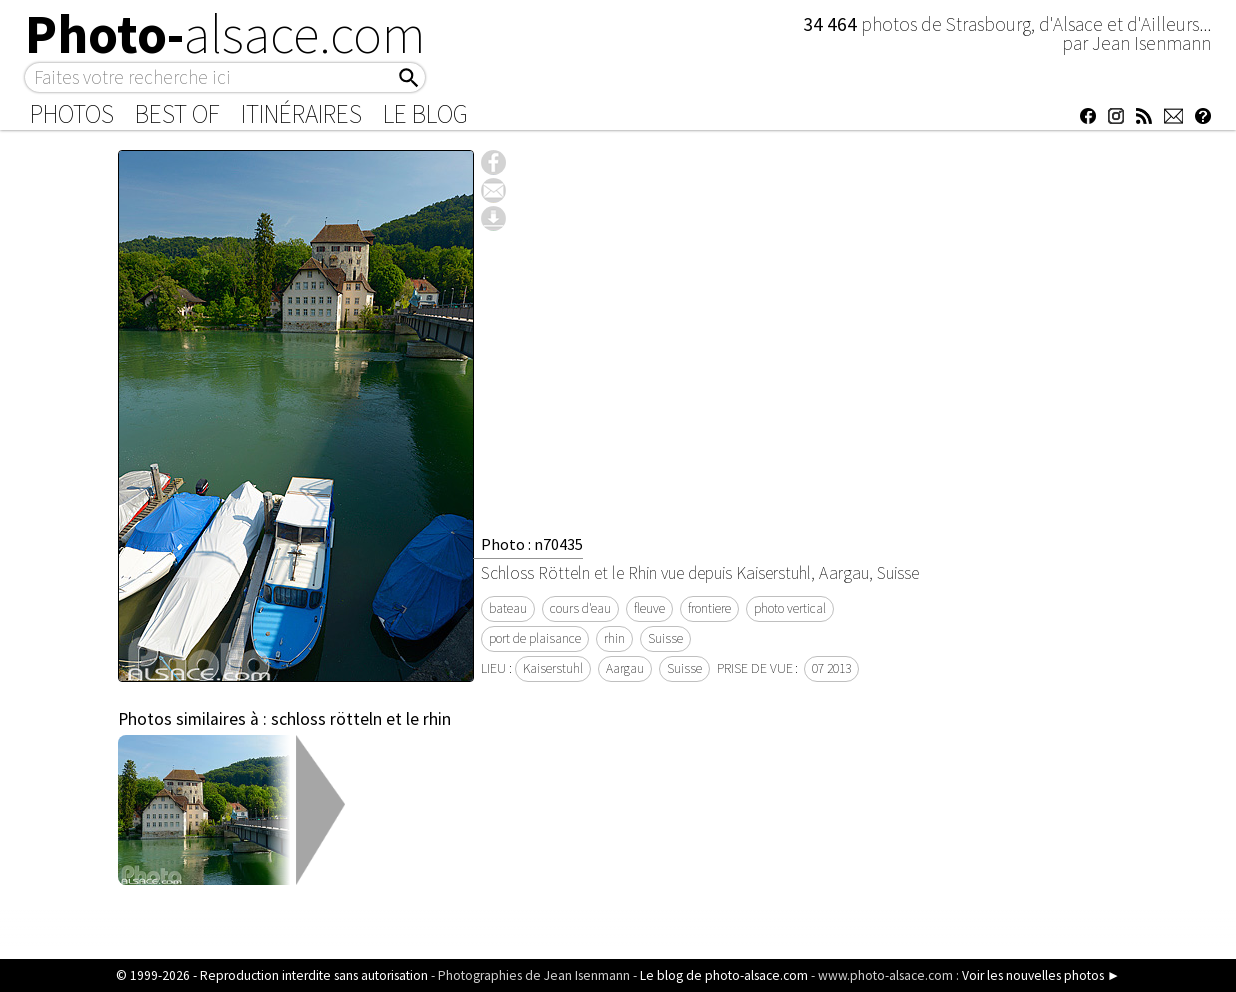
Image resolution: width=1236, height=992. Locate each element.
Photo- (225, 34)
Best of (177, 114)
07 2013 (831, 668)
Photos (72, 114)
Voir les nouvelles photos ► (1041, 975)
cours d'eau (580, 608)
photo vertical (790, 608)
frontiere (709, 608)
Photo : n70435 (532, 544)
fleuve (649, 608)
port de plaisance (535, 638)
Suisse (665, 638)
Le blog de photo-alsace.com (724, 975)
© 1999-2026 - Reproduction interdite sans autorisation (272, 975)
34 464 (832, 24)
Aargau (625, 668)
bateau (508, 608)
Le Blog (425, 114)
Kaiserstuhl (553, 668)
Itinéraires (301, 114)
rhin (614, 638)
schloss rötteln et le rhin (361, 719)
